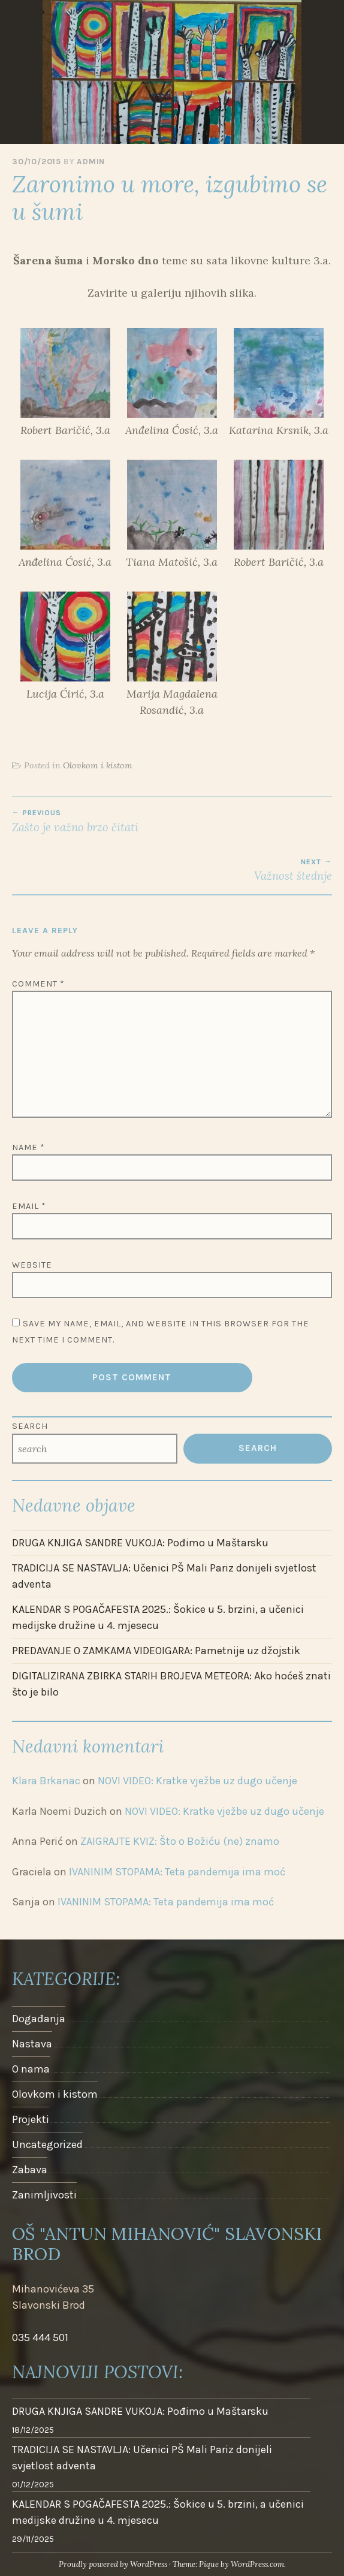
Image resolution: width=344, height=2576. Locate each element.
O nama (31, 2069)
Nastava (32, 2043)
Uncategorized (47, 2144)
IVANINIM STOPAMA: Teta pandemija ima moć (177, 1871)
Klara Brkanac (46, 1780)
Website (32, 1265)
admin (91, 161)
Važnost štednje (172, 870)
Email (29, 1206)
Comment (38, 984)
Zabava (29, 2169)
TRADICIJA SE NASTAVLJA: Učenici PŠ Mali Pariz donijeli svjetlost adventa (164, 1576)
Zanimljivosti (44, 2194)
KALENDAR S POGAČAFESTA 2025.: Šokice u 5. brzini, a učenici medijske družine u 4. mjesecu (158, 1617)
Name (28, 1147)
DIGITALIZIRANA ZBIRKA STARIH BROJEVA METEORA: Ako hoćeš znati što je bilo (171, 1684)
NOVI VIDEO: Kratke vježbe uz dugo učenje (197, 1780)
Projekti (30, 2119)
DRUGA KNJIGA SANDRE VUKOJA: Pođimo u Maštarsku (140, 1542)
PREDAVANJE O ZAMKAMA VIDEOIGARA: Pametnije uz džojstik (156, 1650)
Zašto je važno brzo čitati (172, 821)
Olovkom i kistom (97, 765)
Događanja (38, 2018)
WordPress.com (257, 2564)
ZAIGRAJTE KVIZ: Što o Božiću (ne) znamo (179, 1841)
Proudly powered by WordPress (113, 2564)
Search (30, 1426)
